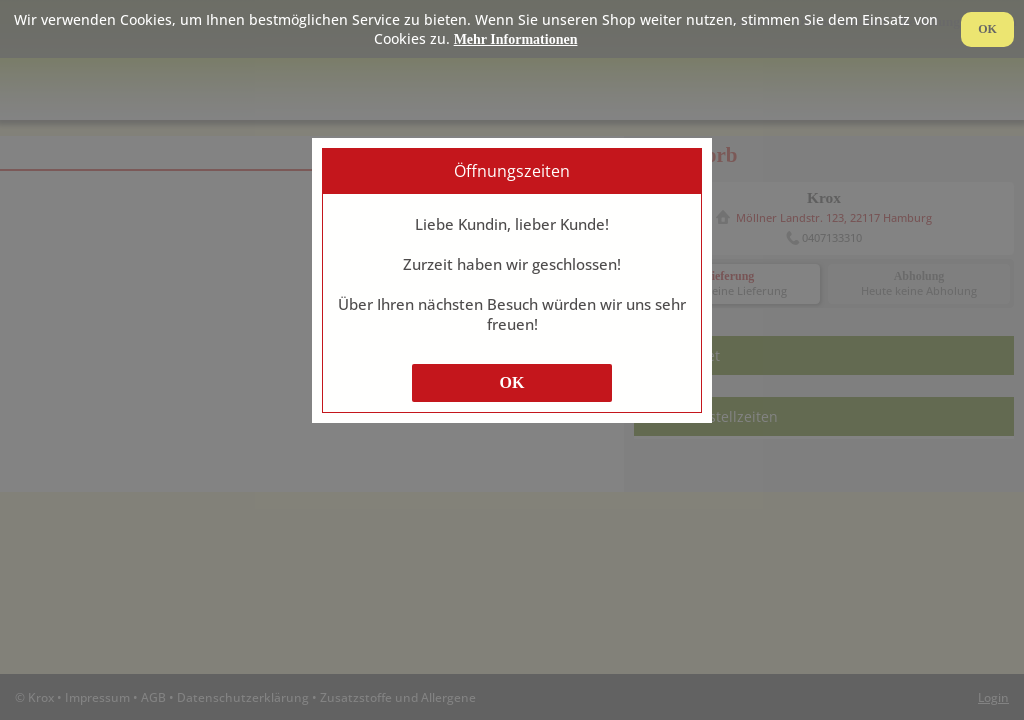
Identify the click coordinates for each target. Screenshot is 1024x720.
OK (512, 382)
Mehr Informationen (516, 39)
